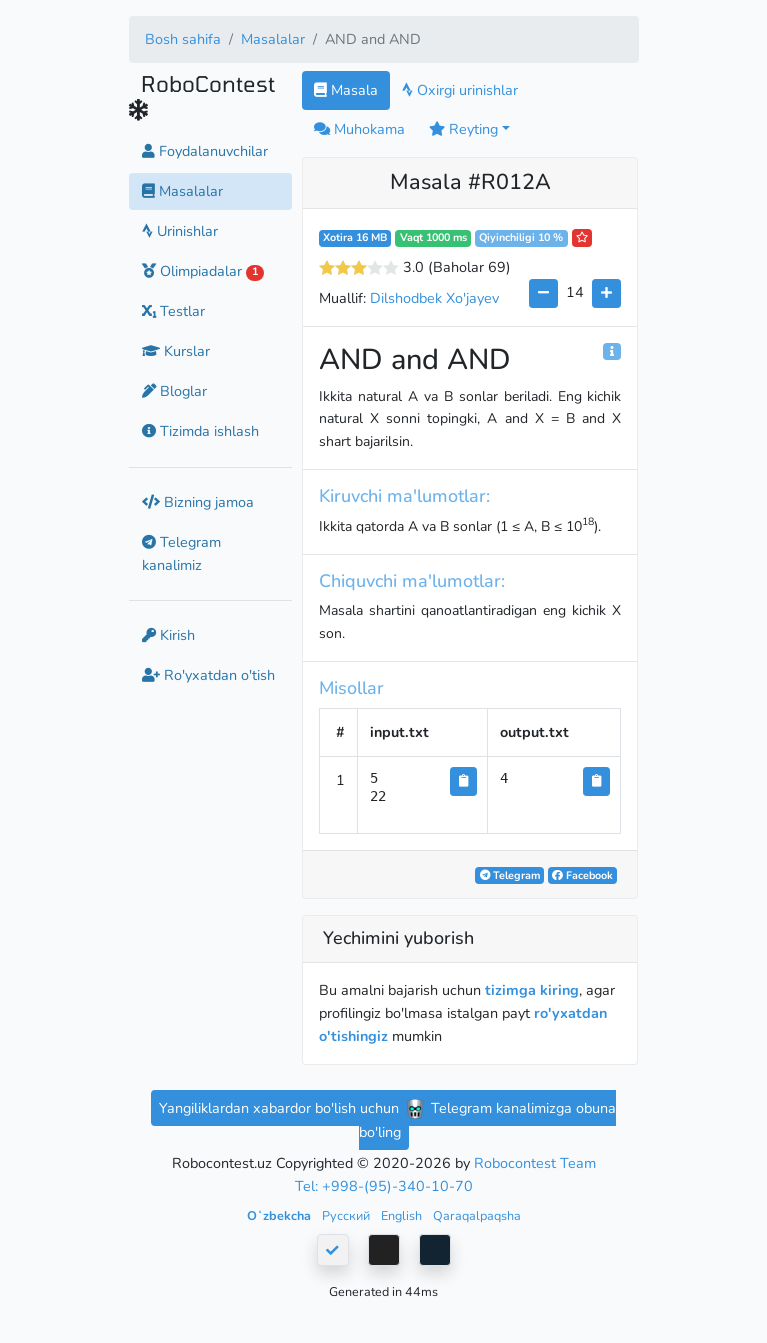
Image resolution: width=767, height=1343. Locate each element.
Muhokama (359, 129)
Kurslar (176, 351)
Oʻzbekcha (280, 1215)
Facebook (582, 875)
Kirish (168, 635)
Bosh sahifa (183, 39)
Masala (346, 90)
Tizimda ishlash (200, 431)
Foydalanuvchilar (205, 151)
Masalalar (273, 39)
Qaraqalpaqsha (477, 1215)
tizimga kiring (532, 990)
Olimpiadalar (203, 271)
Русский (347, 1215)
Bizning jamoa (198, 502)
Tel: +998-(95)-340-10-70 (384, 1186)
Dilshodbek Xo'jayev (434, 298)
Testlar (173, 311)
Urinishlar (180, 231)
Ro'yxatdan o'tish (208, 675)
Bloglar (174, 391)
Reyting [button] (463, 129)
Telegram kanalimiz (181, 553)
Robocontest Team (535, 1163)
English (403, 1215)
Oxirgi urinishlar (460, 90)
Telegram (510, 875)
